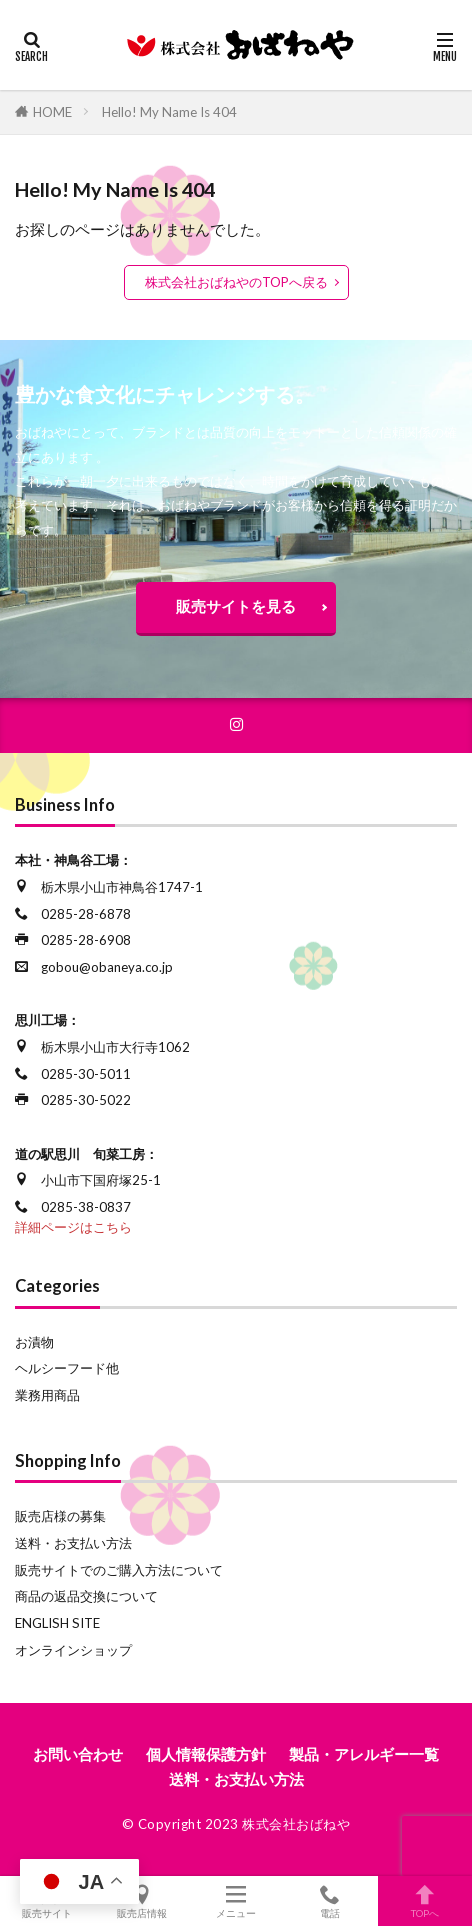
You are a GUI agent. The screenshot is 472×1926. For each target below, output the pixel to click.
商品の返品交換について (86, 1596)
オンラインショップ (73, 1650)
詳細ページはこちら (73, 1227)
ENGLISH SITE (57, 1623)
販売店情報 (141, 1901)
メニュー (236, 1901)
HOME (52, 112)
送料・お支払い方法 (73, 1543)
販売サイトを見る (236, 606)
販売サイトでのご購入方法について (119, 1570)
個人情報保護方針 (206, 1754)
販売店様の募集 (60, 1516)
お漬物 (34, 1342)
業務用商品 (47, 1395)
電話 (330, 1901)
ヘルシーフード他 (67, 1368)
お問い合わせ (78, 1754)
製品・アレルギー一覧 (364, 1754)
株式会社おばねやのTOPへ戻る (236, 282)
